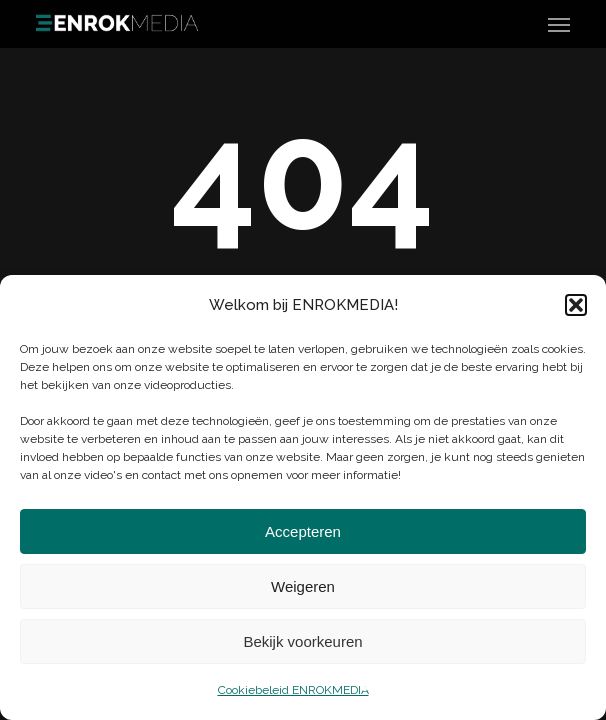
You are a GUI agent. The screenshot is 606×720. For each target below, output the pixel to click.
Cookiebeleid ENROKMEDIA (293, 690)
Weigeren (303, 586)
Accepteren (303, 531)
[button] (576, 305)
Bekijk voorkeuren (302, 641)
